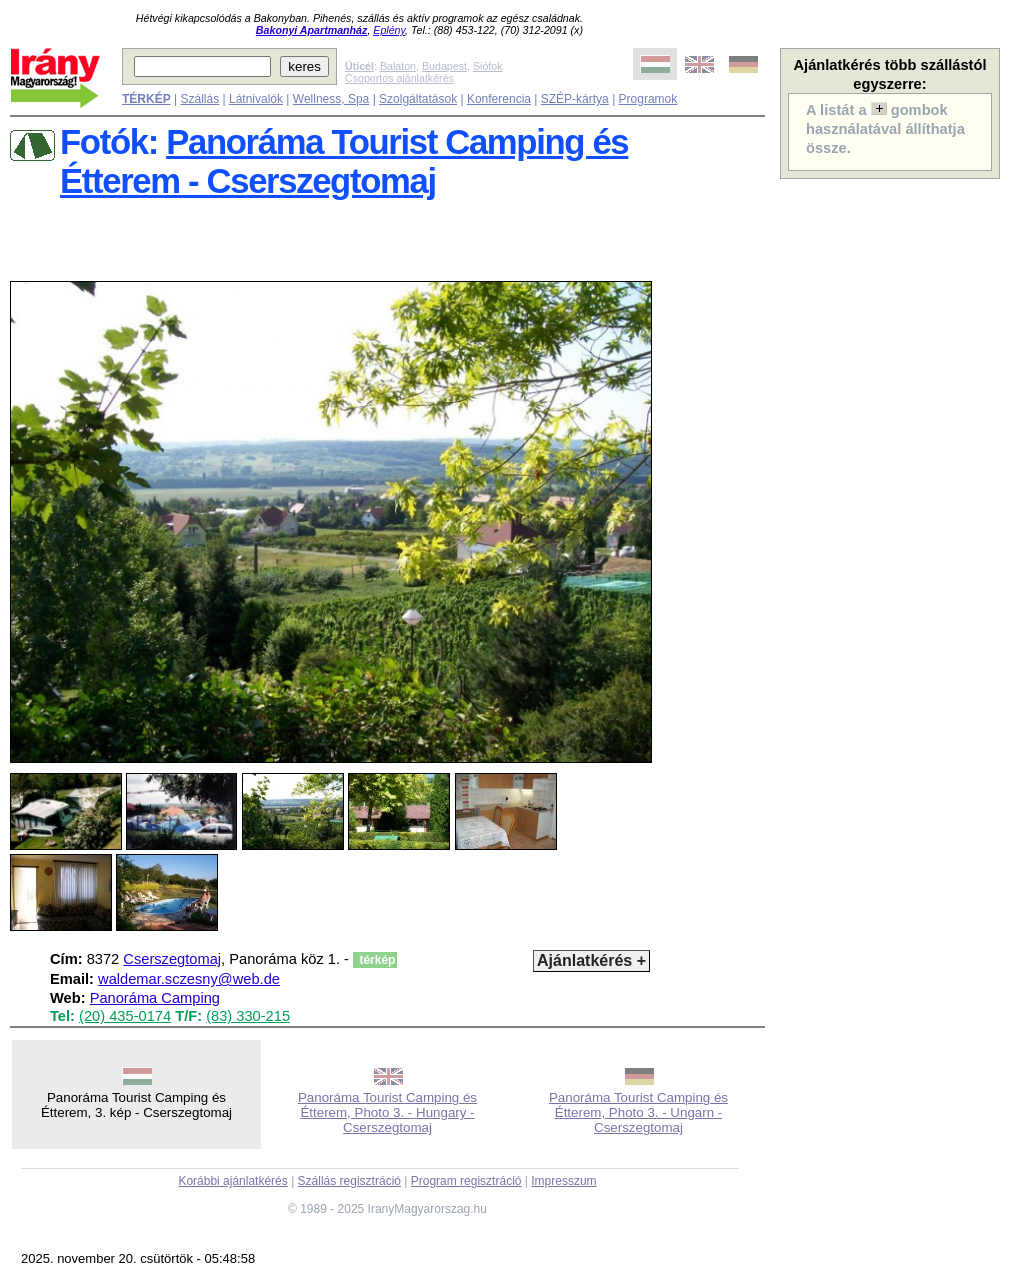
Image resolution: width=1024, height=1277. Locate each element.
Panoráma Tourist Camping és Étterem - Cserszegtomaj (344, 161)
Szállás (199, 99)
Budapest (444, 66)
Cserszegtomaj (172, 959)
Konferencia (499, 99)
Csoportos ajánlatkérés (399, 78)
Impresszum (563, 1181)
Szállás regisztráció (349, 1181)
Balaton (398, 66)
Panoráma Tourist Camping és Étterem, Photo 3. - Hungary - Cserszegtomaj (387, 1112)
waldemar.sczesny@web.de (189, 979)
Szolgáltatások (418, 99)
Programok (648, 99)
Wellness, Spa (331, 99)
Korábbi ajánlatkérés (232, 1181)
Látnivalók (256, 99)
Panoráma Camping (155, 998)
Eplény (389, 30)
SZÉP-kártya (575, 99)
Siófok (488, 66)
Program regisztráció (466, 1181)
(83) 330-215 (248, 1016)
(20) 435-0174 (125, 1016)
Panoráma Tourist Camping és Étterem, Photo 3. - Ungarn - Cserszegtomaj (638, 1112)
